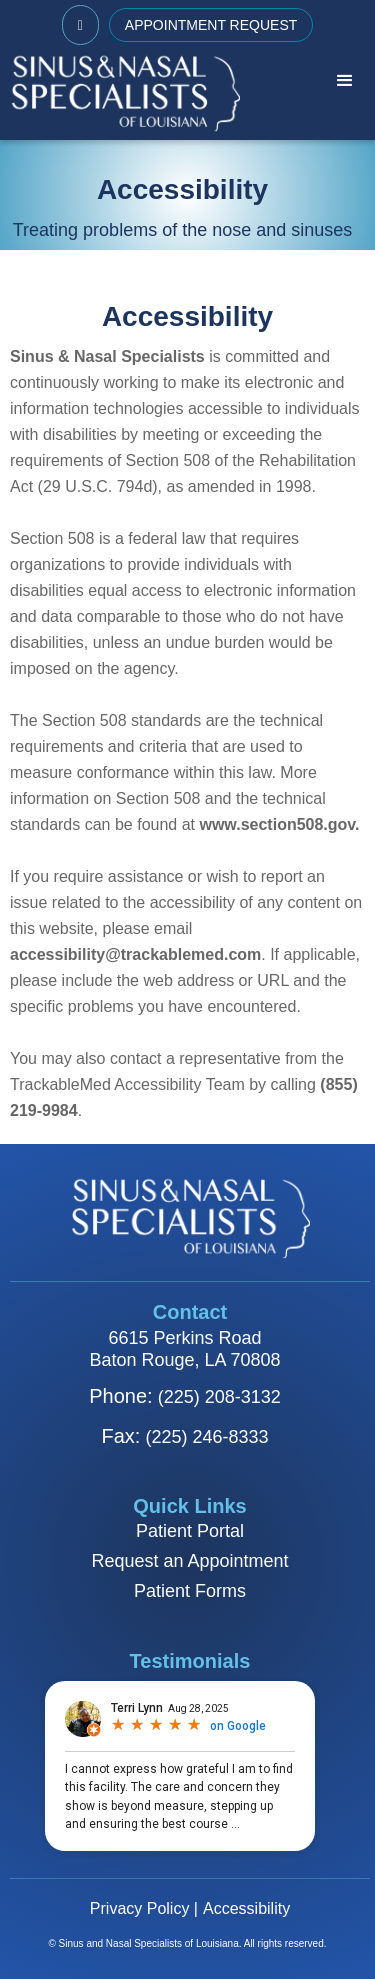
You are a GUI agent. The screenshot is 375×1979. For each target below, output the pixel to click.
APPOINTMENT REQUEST (211, 25)
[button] (345, 81)
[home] (120, 92)
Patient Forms (190, 1591)
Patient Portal (190, 1531)
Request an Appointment (189, 1561)
